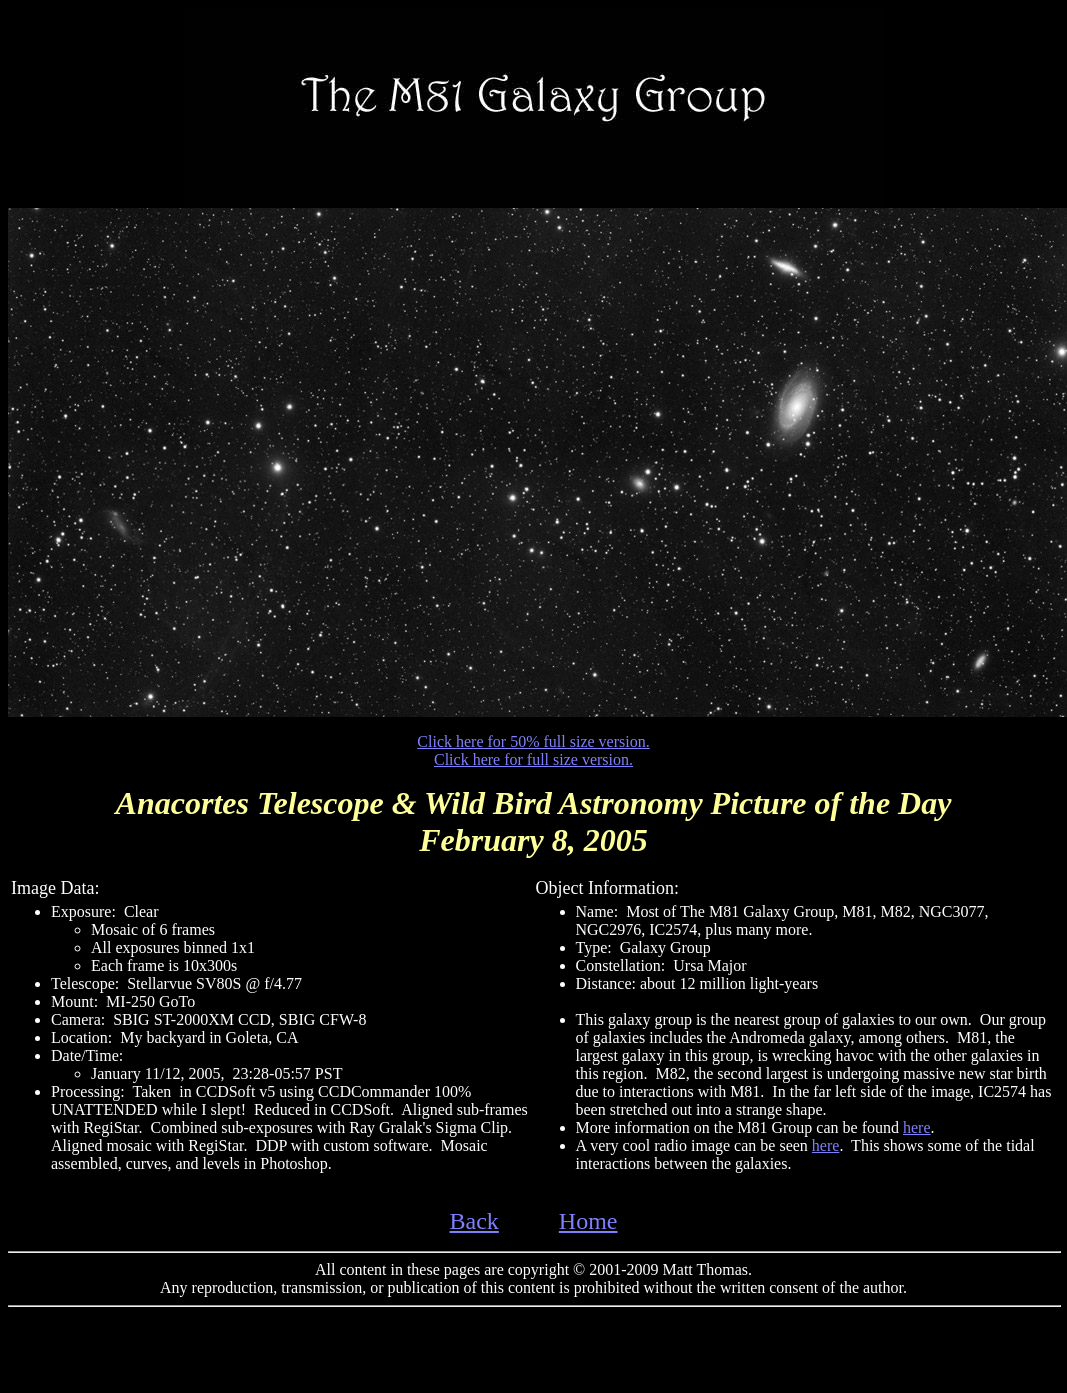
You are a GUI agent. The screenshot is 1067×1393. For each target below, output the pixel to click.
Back (474, 1221)
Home (588, 1221)
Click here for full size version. (533, 759)
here (917, 1127)
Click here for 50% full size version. (533, 741)
